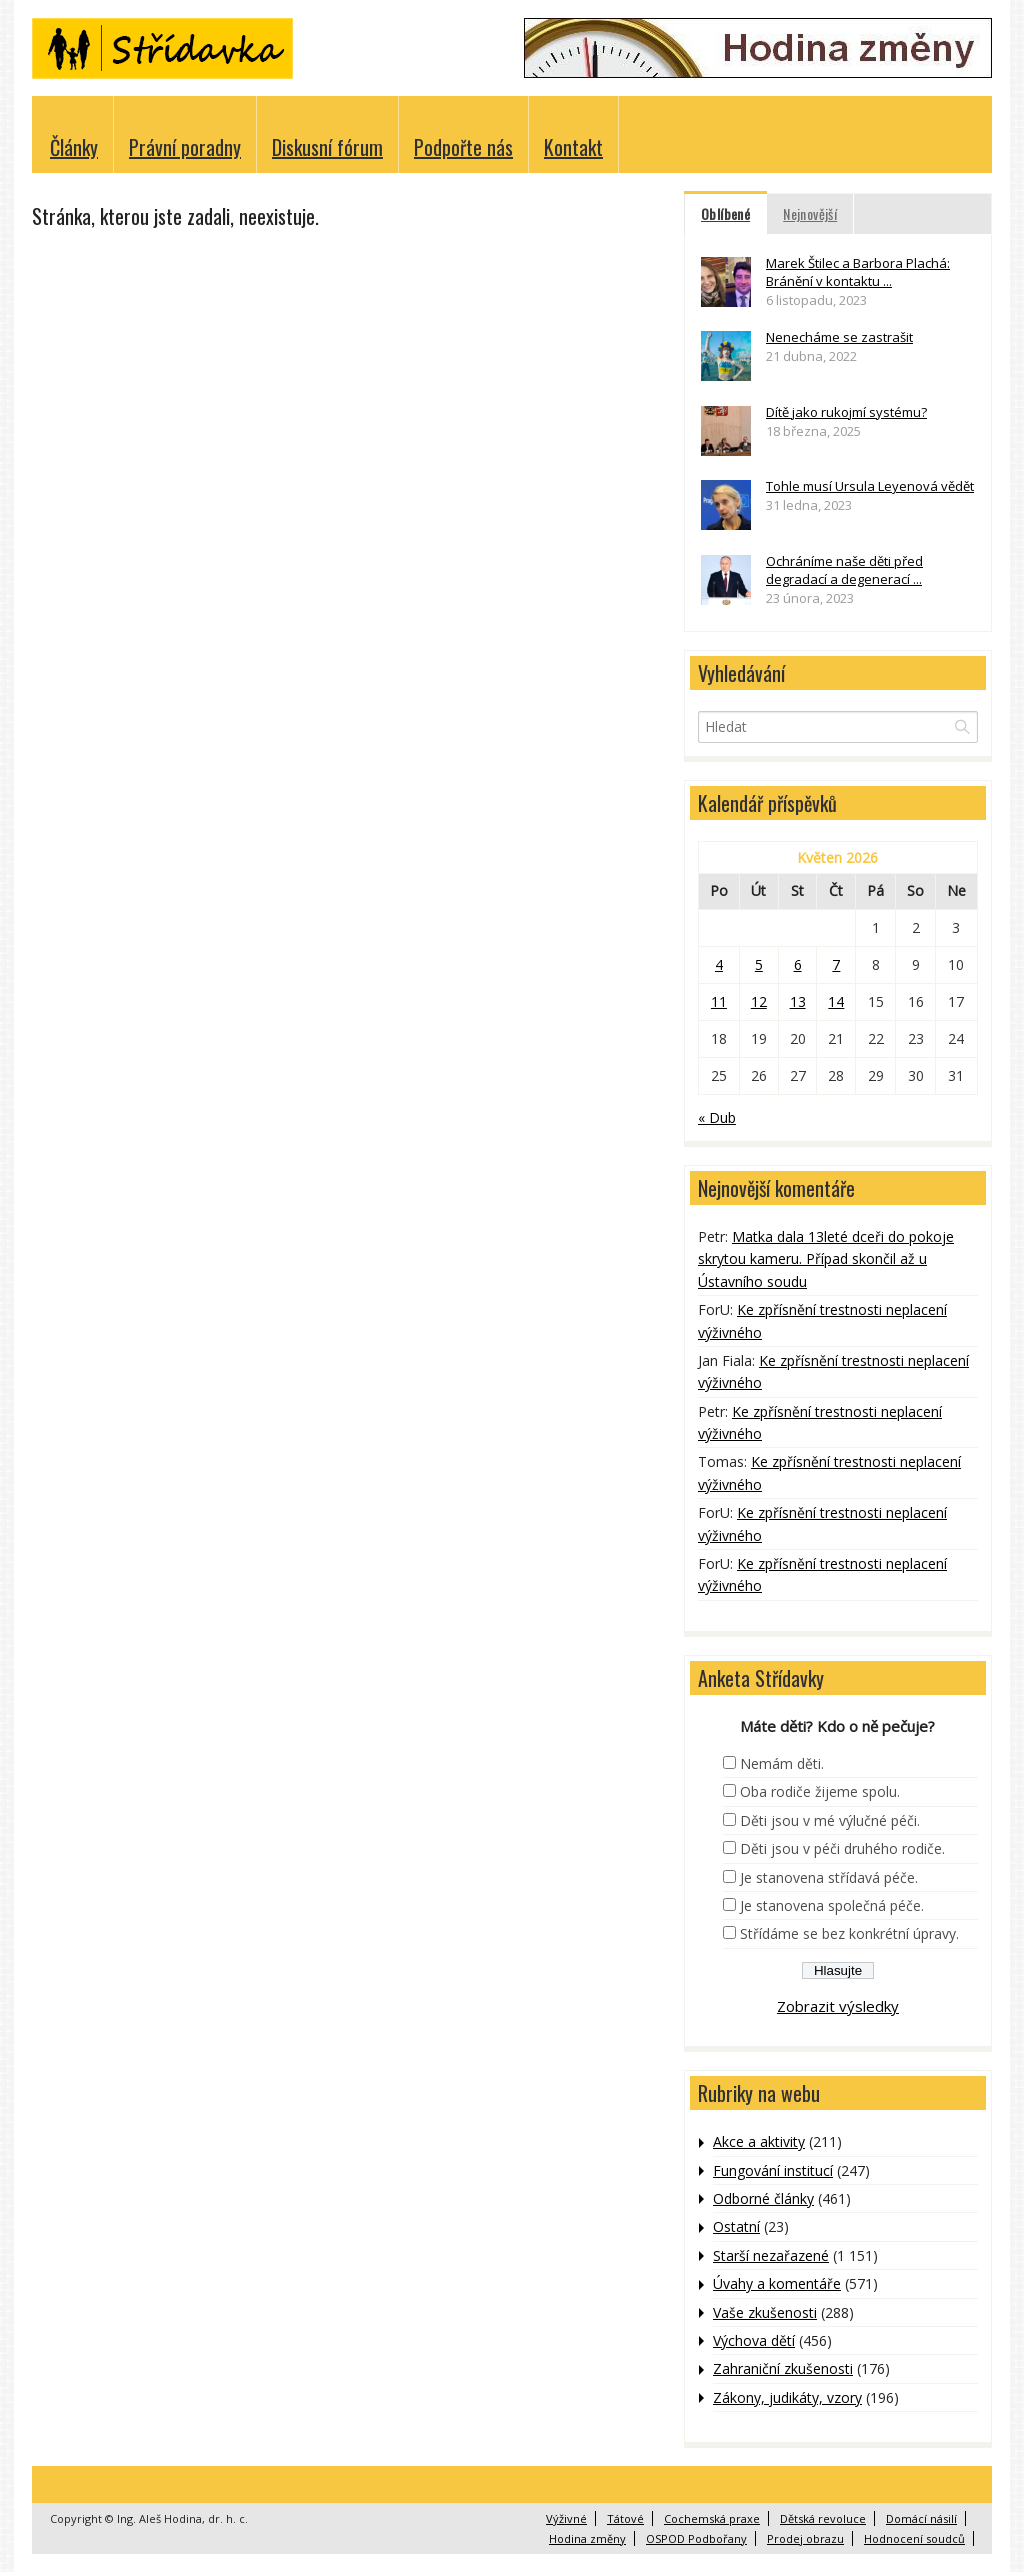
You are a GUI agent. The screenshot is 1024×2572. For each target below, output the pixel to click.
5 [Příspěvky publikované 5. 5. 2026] (759, 964)
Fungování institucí (773, 2170)
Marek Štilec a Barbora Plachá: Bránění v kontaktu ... (858, 272)
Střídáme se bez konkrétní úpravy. (849, 1933)
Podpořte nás (463, 147)
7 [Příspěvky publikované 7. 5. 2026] (836, 964)
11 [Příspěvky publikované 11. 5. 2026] (719, 1001)
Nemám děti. (782, 1763)
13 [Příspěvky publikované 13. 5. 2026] (798, 1001)
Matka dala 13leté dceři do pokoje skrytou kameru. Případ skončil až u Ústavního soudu (826, 1259)
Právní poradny (185, 147)
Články (74, 147)
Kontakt (573, 147)
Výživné (566, 2518)
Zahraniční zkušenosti (783, 2368)
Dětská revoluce (823, 2518)
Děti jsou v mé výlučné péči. (830, 1820)
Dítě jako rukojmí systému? (846, 412)
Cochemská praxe (712, 2518)
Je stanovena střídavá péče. (829, 1877)
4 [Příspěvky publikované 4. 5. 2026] (719, 964)
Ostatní (736, 2226)
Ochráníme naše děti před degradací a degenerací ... (844, 570)
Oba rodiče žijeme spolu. (820, 1791)
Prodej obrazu (805, 2538)
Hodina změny (587, 2538)
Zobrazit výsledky (838, 2006)
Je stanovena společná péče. (832, 1905)
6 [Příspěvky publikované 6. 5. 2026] (798, 964)
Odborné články (763, 2198)
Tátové (625, 2518)
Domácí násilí (921, 2518)
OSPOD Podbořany (696, 2538)
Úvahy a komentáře (777, 2283)
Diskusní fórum (327, 147)
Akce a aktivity (759, 2141)
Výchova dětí (754, 2340)
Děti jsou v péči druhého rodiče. (842, 1848)
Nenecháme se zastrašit (839, 337)
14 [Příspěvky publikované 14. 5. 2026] (836, 1001)
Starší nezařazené (771, 2255)
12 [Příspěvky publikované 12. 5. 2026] (759, 1001)
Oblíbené (725, 213)
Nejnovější (810, 213)
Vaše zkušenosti (765, 2312)
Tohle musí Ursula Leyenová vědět (870, 486)
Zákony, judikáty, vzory (787, 2397)
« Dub (717, 1117)
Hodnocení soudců (914, 2538)
